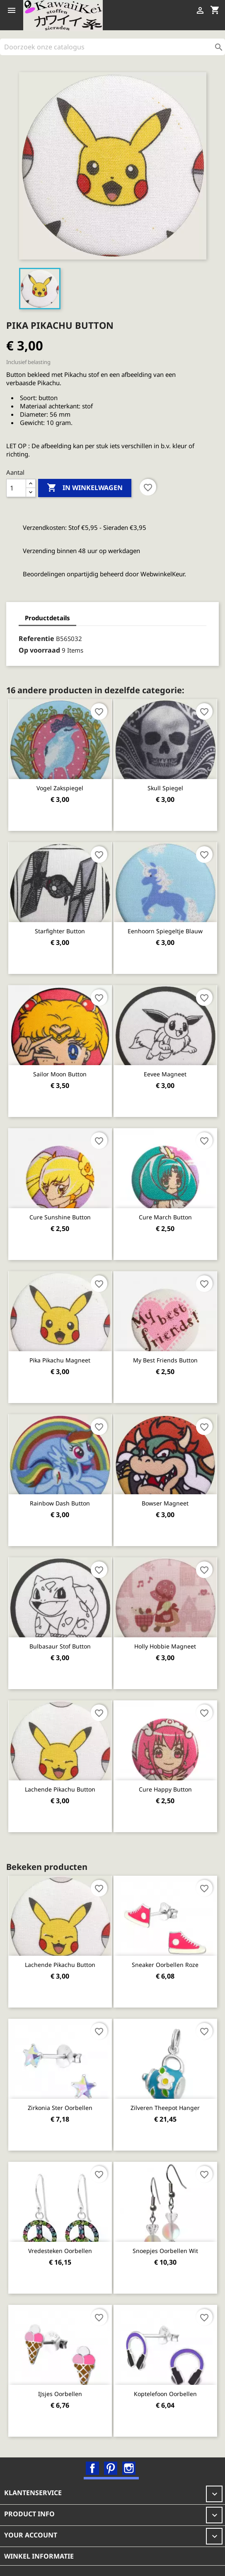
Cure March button (165, 1217)
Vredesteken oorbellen (60, 2251)
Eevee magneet (165, 1074)
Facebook (92, 2468)
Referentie (36, 638)
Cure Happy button (165, 1789)
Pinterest (110, 2468)
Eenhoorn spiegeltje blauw (165, 931)
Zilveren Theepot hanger (165, 2108)
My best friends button (165, 1360)
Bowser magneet (165, 1503)
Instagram (128, 2468)
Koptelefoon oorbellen (165, 2394)
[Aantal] (16, 488)
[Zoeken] (112, 47)
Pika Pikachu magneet (59, 1360)
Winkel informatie (39, 2556)
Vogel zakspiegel (59, 788)
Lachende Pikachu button (60, 1789)
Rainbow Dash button (60, 1503)
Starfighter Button (60, 931)
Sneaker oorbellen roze (165, 1965)
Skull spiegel (165, 788)
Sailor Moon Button (60, 1074)
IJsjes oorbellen (60, 2394)
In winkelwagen (85, 488)
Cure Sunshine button (60, 1217)
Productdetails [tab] (47, 618)
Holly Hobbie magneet (165, 1646)
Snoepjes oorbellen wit (165, 2251)
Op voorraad (39, 650)
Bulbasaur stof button (60, 1646)
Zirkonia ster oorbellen (60, 2108)
